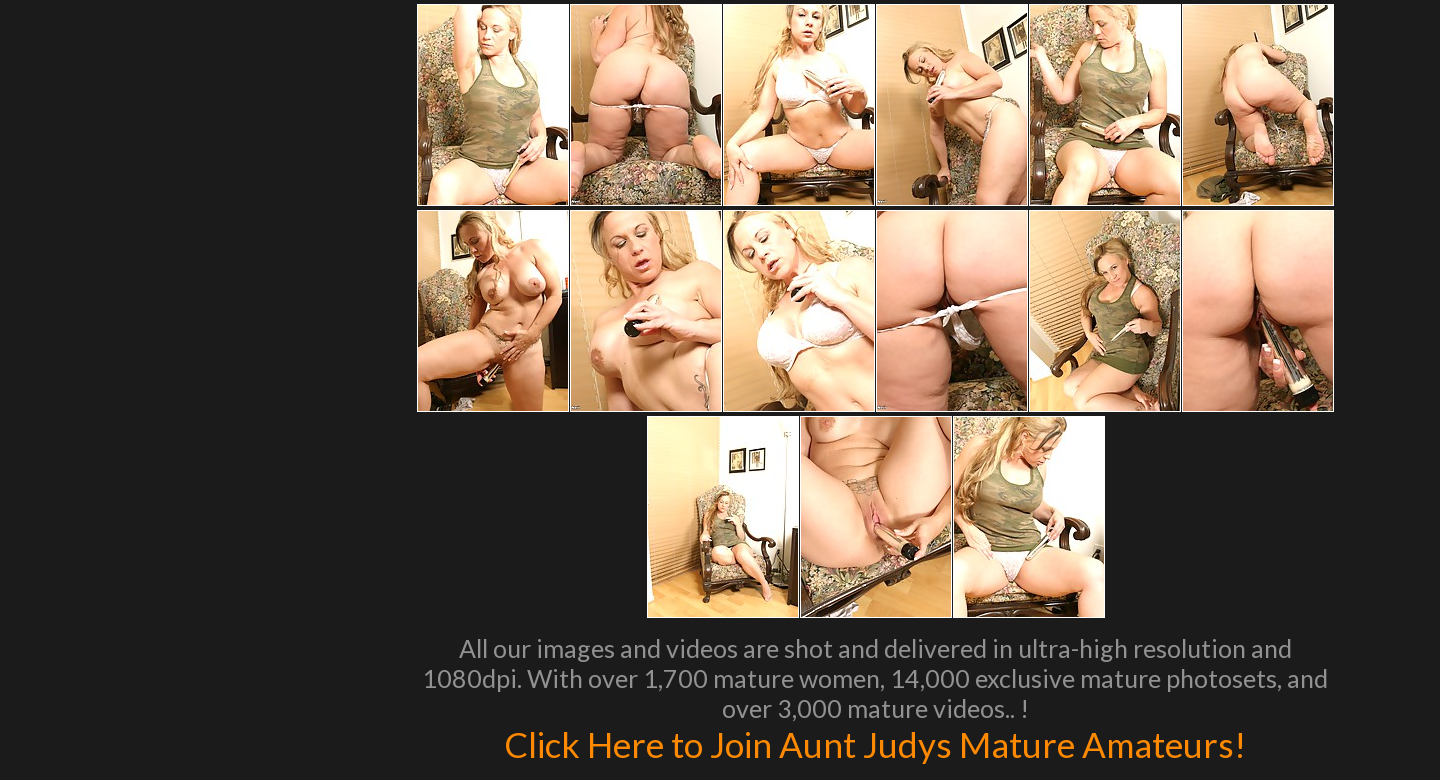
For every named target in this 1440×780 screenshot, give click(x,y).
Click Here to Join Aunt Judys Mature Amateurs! (875, 744)
